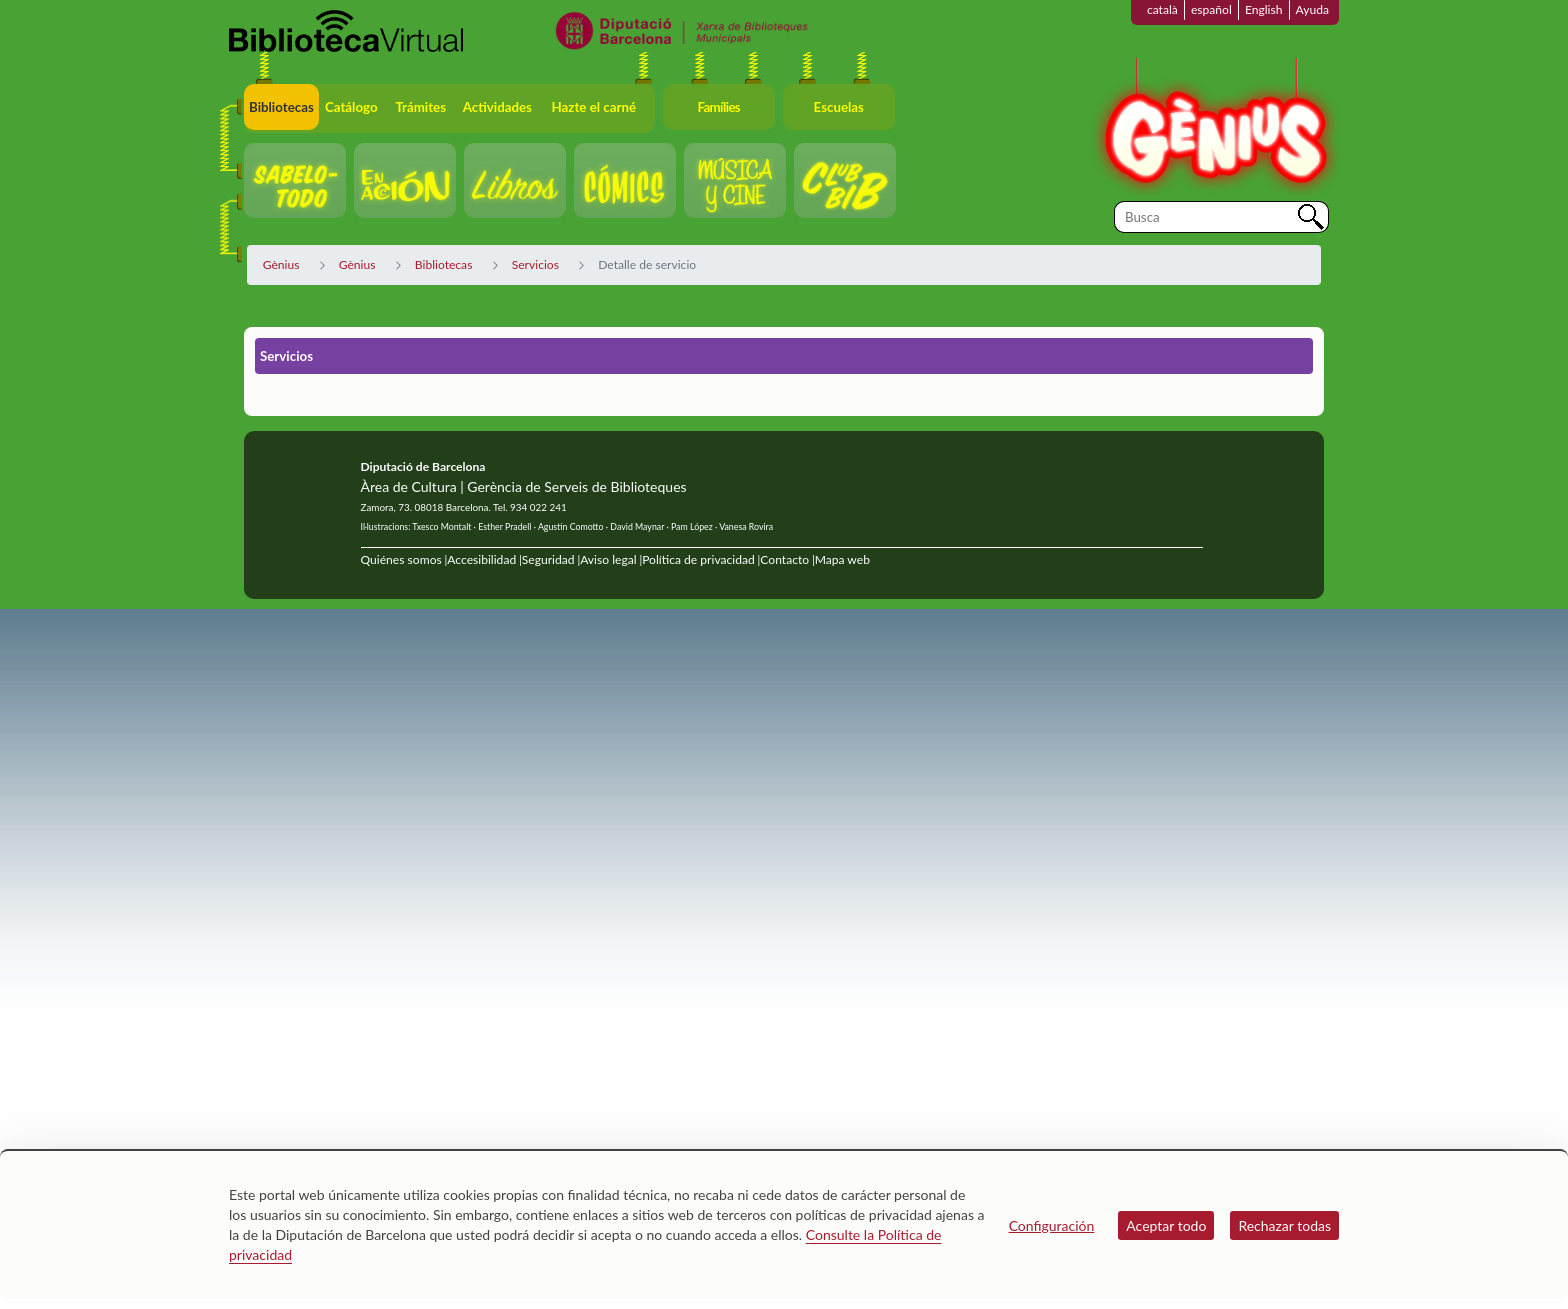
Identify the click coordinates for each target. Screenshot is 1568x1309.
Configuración (1052, 1225)
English (1264, 9)
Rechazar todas (1284, 1225)
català (1162, 9)
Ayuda (1312, 9)
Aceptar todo (1166, 1225)
